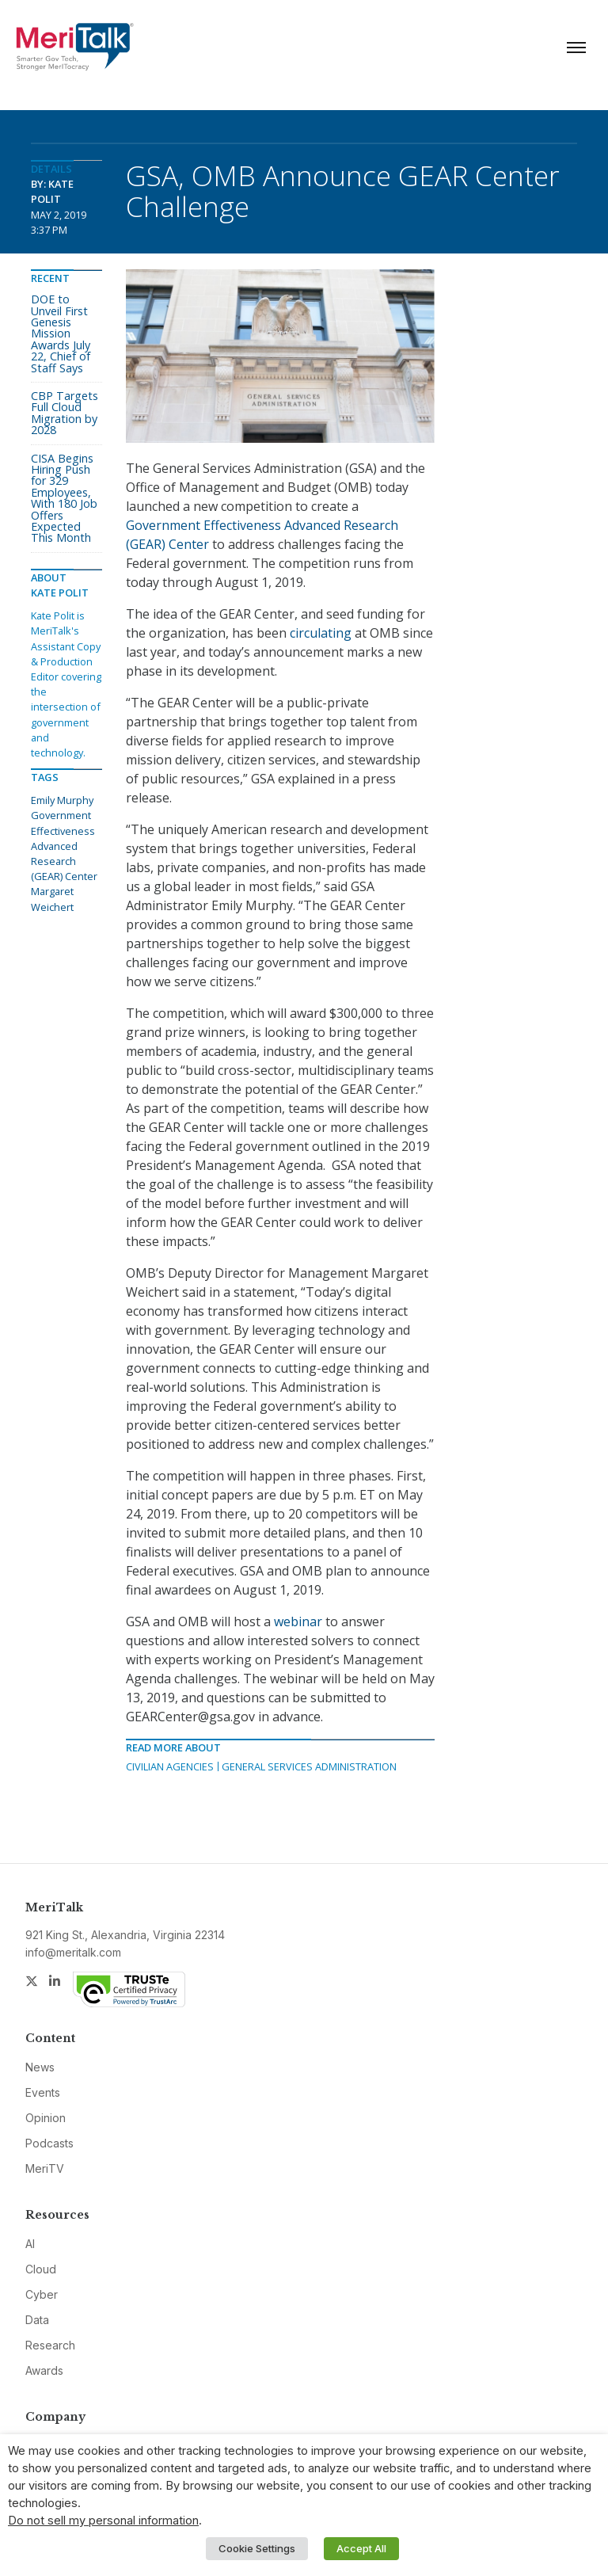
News (40, 2067)
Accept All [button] (361, 2548)
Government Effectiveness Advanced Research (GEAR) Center (64, 845)
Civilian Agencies (170, 1766)
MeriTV (44, 2168)
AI (30, 2243)
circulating (321, 633)
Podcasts (49, 2143)
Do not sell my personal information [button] (103, 2520)
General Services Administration (309, 1766)
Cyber (41, 2294)
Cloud (40, 2269)
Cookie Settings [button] (256, 2548)
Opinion (45, 2117)
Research (50, 2345)
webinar (298, 1621)
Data (37, 2319)
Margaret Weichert (52, 898)
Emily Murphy (62, 800)
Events (42, 2092)
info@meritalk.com (73, 1952)
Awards (44, 2370)
